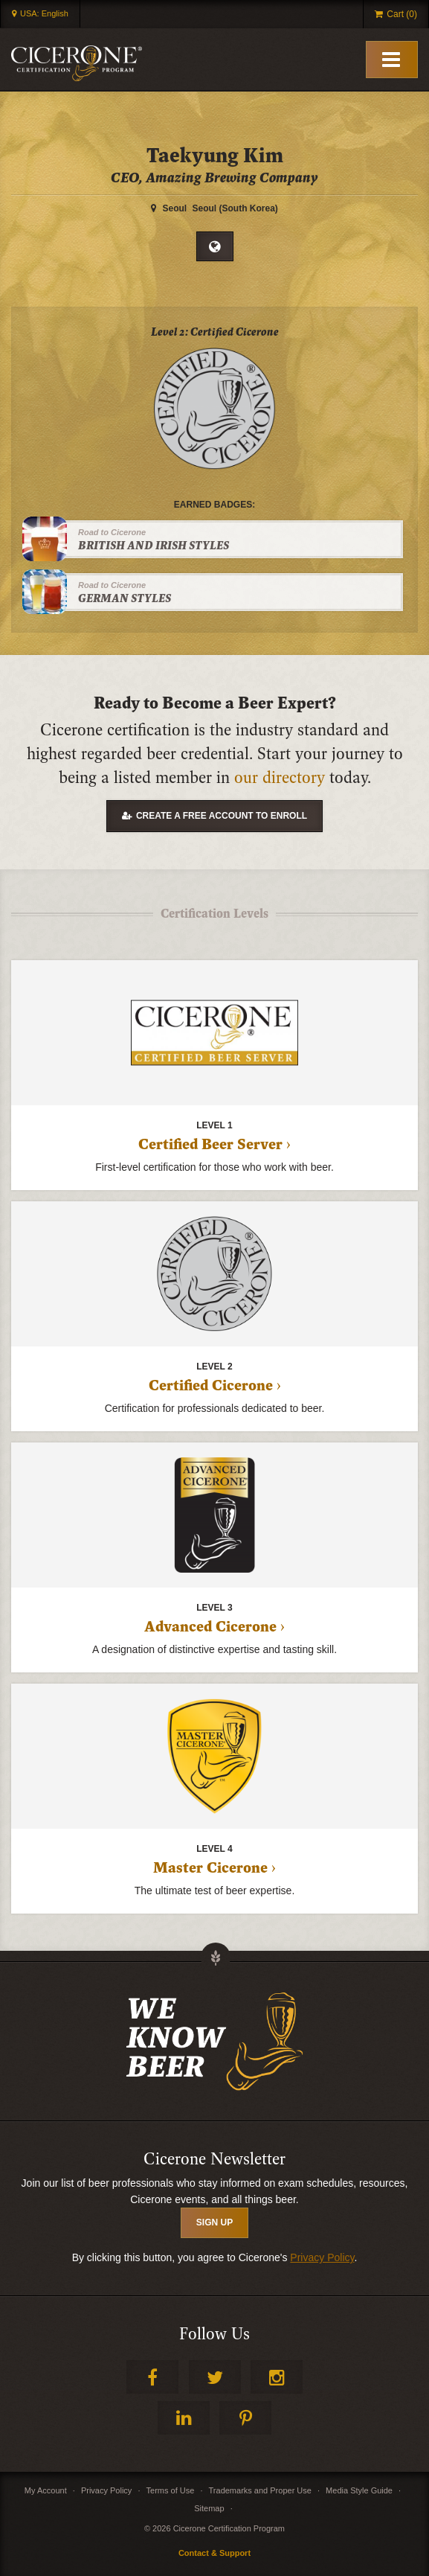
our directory (279, 778)
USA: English (44, 13)
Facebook (152, 2377)
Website (214, 246)
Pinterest (245, 2418)
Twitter (215, 2377)
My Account (46, 2490)
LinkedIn (184, 2418)
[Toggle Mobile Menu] (392, 59)
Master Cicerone (210, 1868)
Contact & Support (214, 2552)
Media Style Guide (359, 2490)
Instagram (277, 2377)
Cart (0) (402, 14)
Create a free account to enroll (221, 816)
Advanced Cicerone (210, 1627)
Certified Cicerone (211, 1386)
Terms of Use (170, 2490)
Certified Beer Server (210, 1145)
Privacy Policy (322, 2257)
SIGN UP (214, 2222)
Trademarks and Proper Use (260, 2490)
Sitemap (209, 2508)
